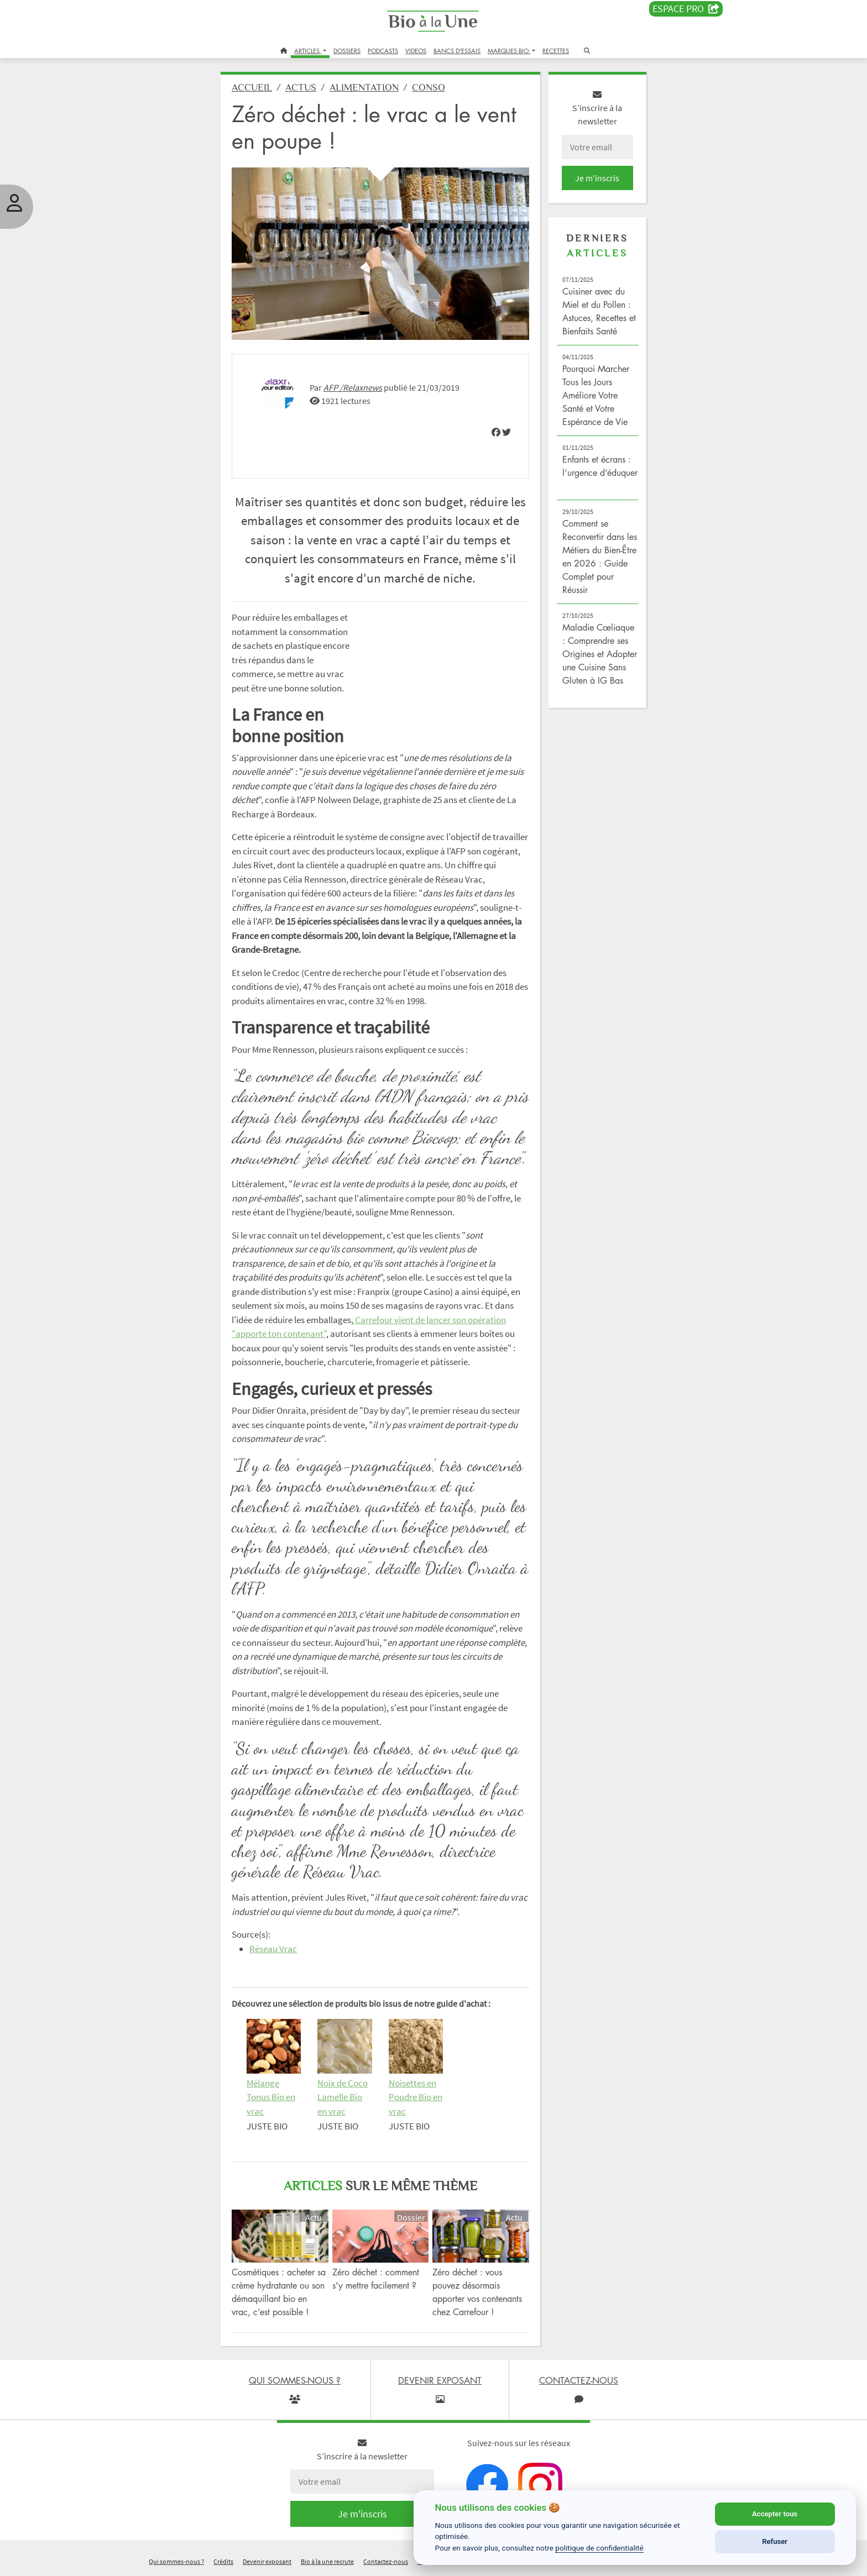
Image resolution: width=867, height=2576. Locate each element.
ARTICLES (307, 50)
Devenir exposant (267, 2561)
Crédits (223, 2561)
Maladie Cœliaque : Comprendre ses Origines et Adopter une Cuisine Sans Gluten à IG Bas (599, 653)
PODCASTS (383, 50)
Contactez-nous (385, 2561)
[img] (496, 432)
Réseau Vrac (273, 1949)
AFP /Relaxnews (352, 387)
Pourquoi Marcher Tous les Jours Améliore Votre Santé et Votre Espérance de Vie (595, 395)
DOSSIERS (347, 50)
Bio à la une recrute (327, 2561)
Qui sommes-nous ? (176, 2561)
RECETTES (555, 50)
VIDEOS (415, 50)
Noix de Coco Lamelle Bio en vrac (342, 2097)
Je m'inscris (597, 177)
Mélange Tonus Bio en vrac (271, 2097)
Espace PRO (685, 9)
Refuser (774, 2541)
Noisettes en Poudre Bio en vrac (415, 2097)
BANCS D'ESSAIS (456, 50)
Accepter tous (774, 2514)
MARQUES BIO (509, 50)
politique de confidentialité (599, 2547)
